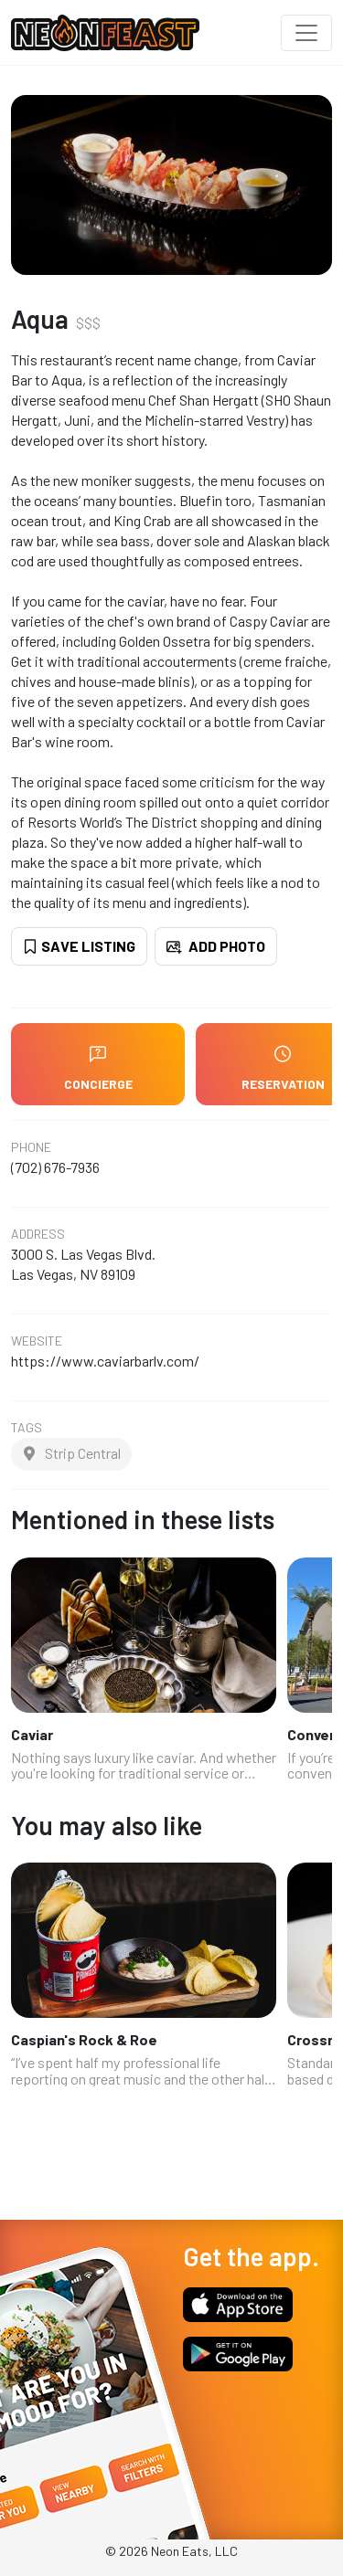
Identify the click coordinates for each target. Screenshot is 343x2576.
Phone (31, 1147)
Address (38, 1234)
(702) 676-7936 (55, 1167)
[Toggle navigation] (306, 33)
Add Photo (215, 946)
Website (36, 1341)
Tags (26, 1427)
